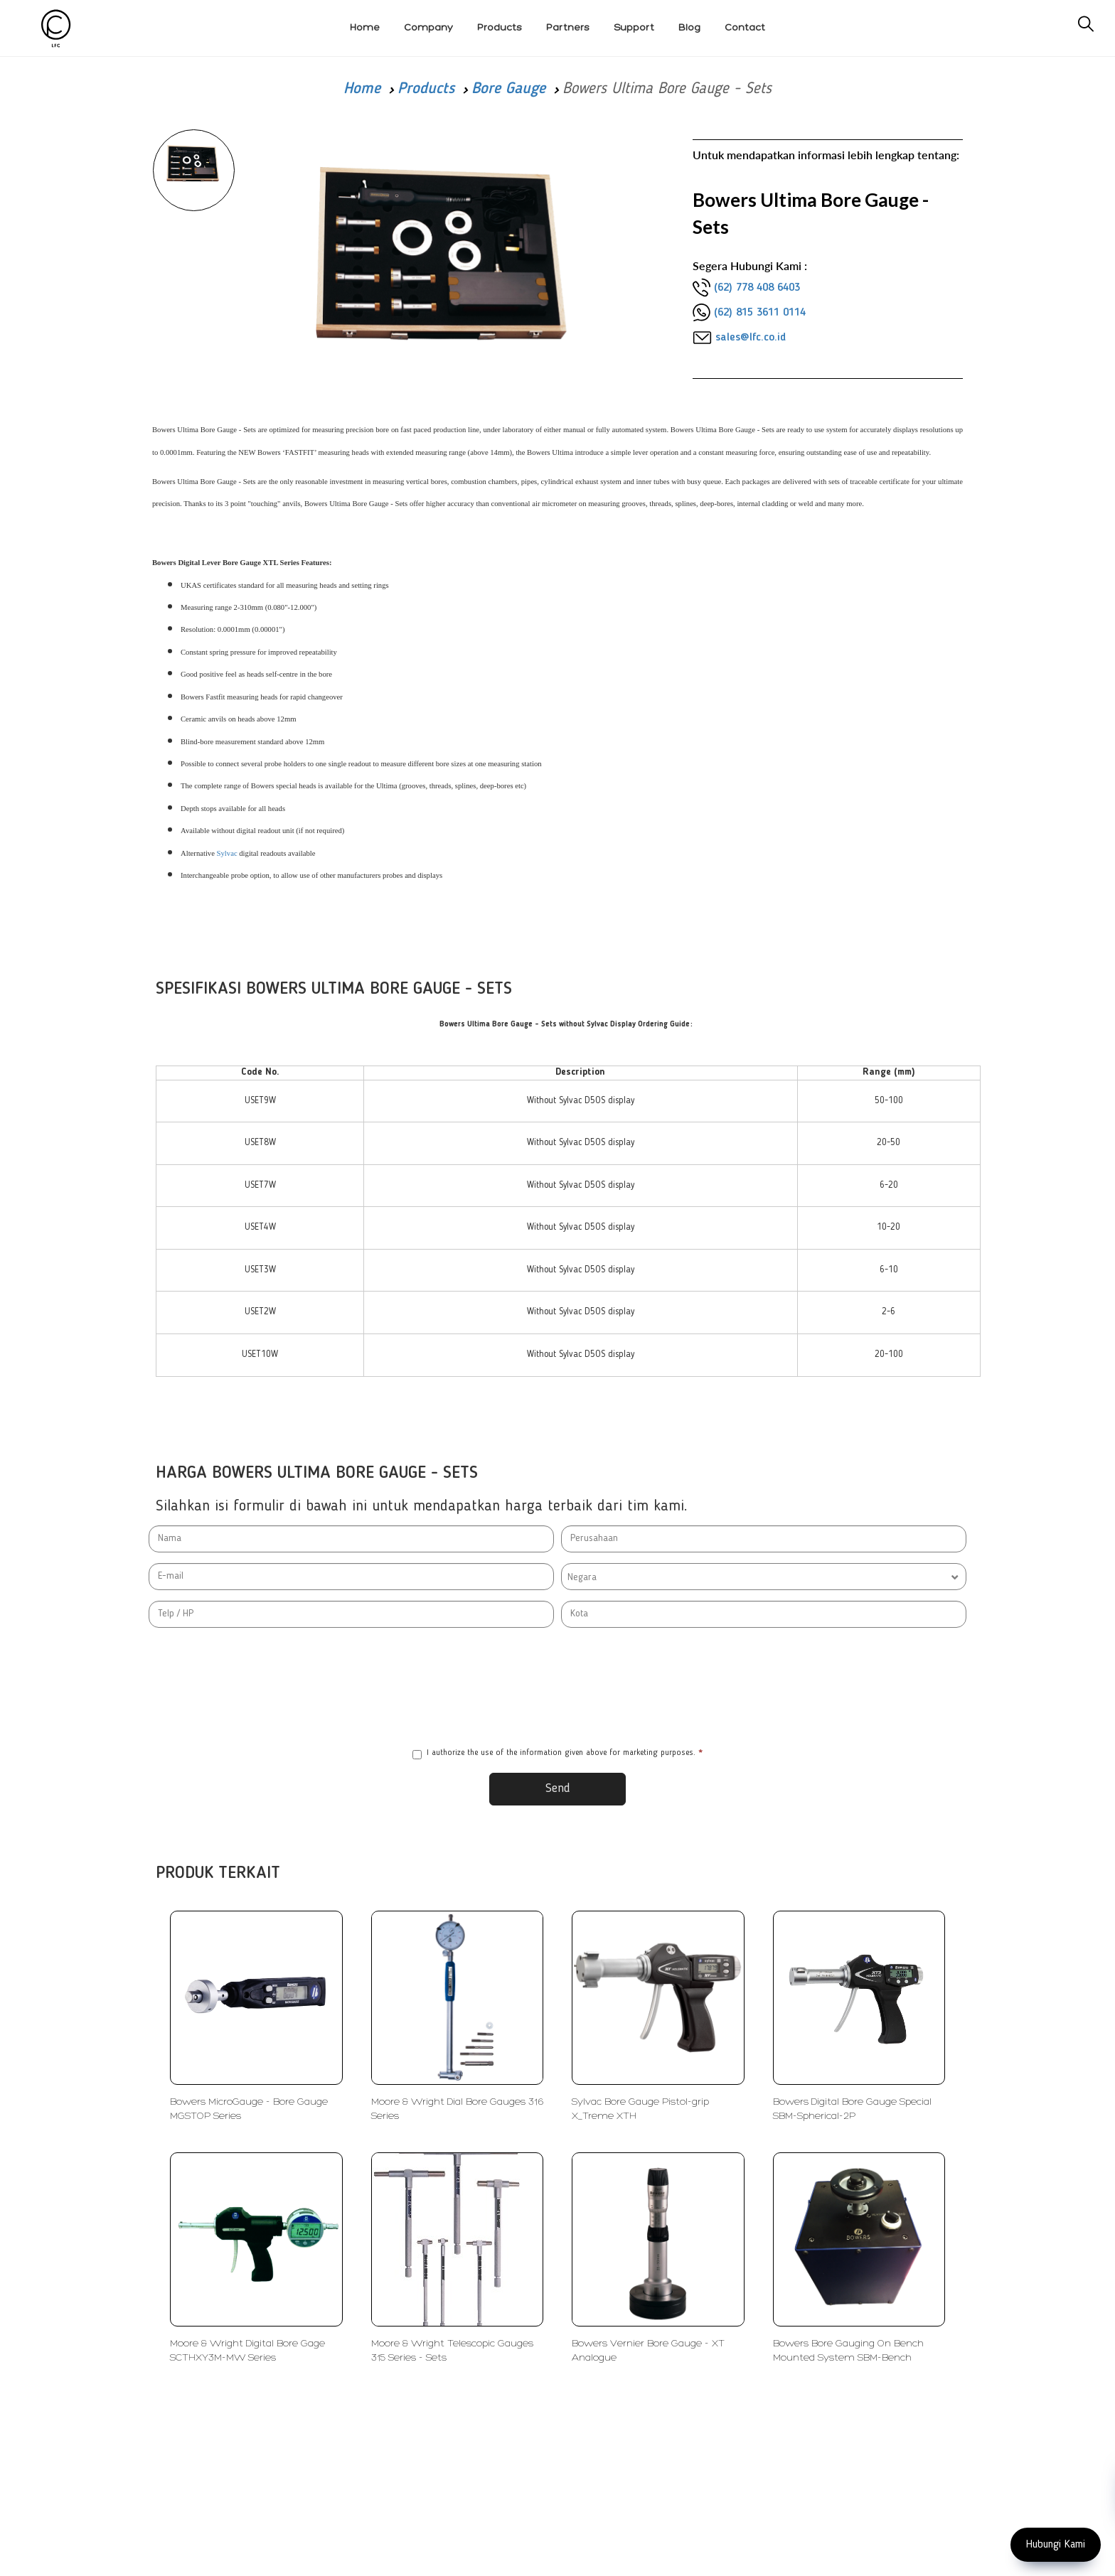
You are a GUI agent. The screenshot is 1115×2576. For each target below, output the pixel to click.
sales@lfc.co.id (750, 337)
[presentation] (557, 1687)
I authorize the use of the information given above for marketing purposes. (557, 1754)
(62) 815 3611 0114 (760, 312)
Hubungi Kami (1055, 2544)
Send (557, 1788)
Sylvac (228, 853)
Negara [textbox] (582, 1577)
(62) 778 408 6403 (757, 288)
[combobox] (763, 1576)
